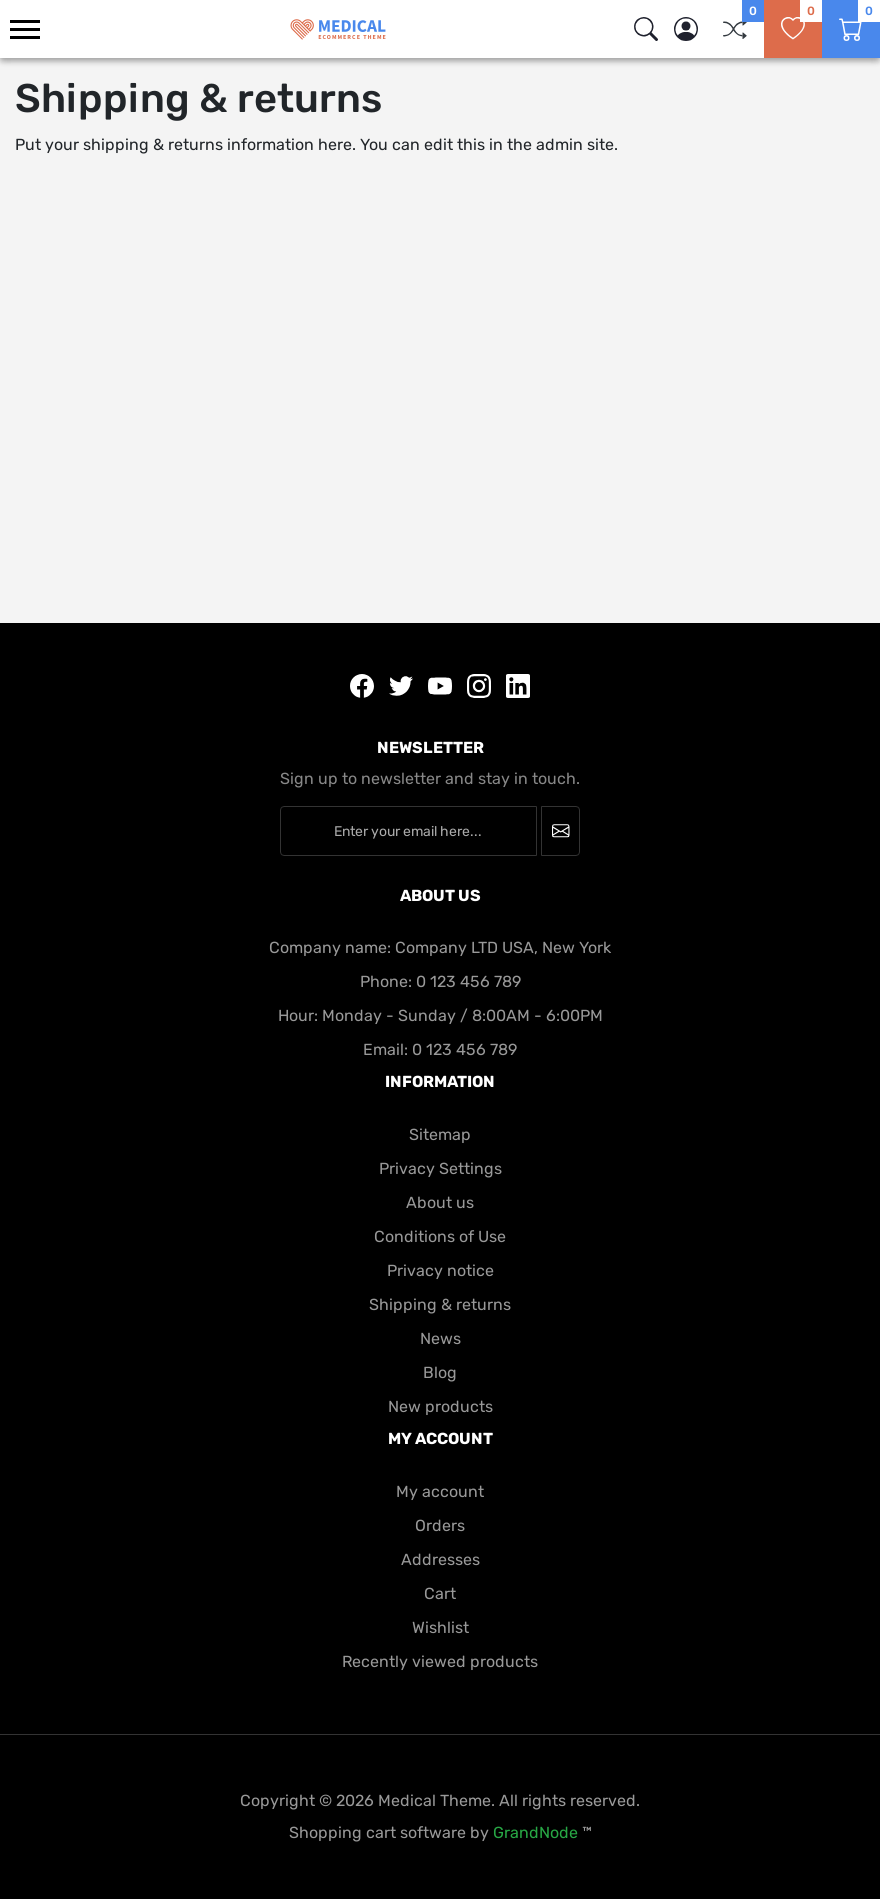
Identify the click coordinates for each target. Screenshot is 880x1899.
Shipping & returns (440, 1304)
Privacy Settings (440, 1168)
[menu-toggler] (25, 29)
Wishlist (440, 1627)
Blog (440, 1372)
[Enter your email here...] (408, 831)
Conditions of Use (440, 1236)
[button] (686, 29)
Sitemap (440, 1134)
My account (440, 1491)
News (440, 1338)
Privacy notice (440, 1270)
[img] (646, 29)
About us (440, 1202)
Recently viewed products (440, 1661)
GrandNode (535, 1832)
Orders (440, 1525)
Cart (440, 1593)
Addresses (440, 1559)
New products (440, 1406)
